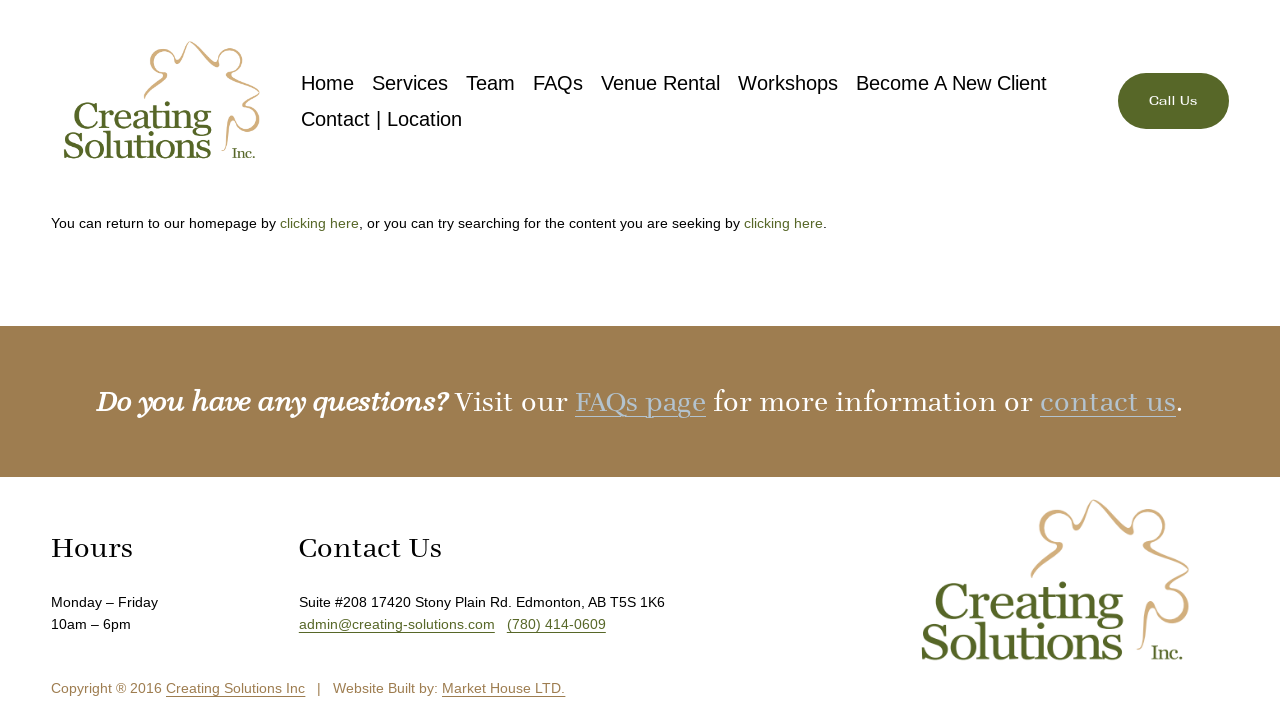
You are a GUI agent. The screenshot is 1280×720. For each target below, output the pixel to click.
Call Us (1173, 101)
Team (490, 83)
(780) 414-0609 (556, 624)
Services (410, 83)
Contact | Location (381, 119)
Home (327, 83)
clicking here (319, 223)
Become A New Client (951, 83)
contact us (1108, 401)
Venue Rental (660, 83)
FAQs (558, 83)
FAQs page (640, 401)
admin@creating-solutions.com (397, 624)
